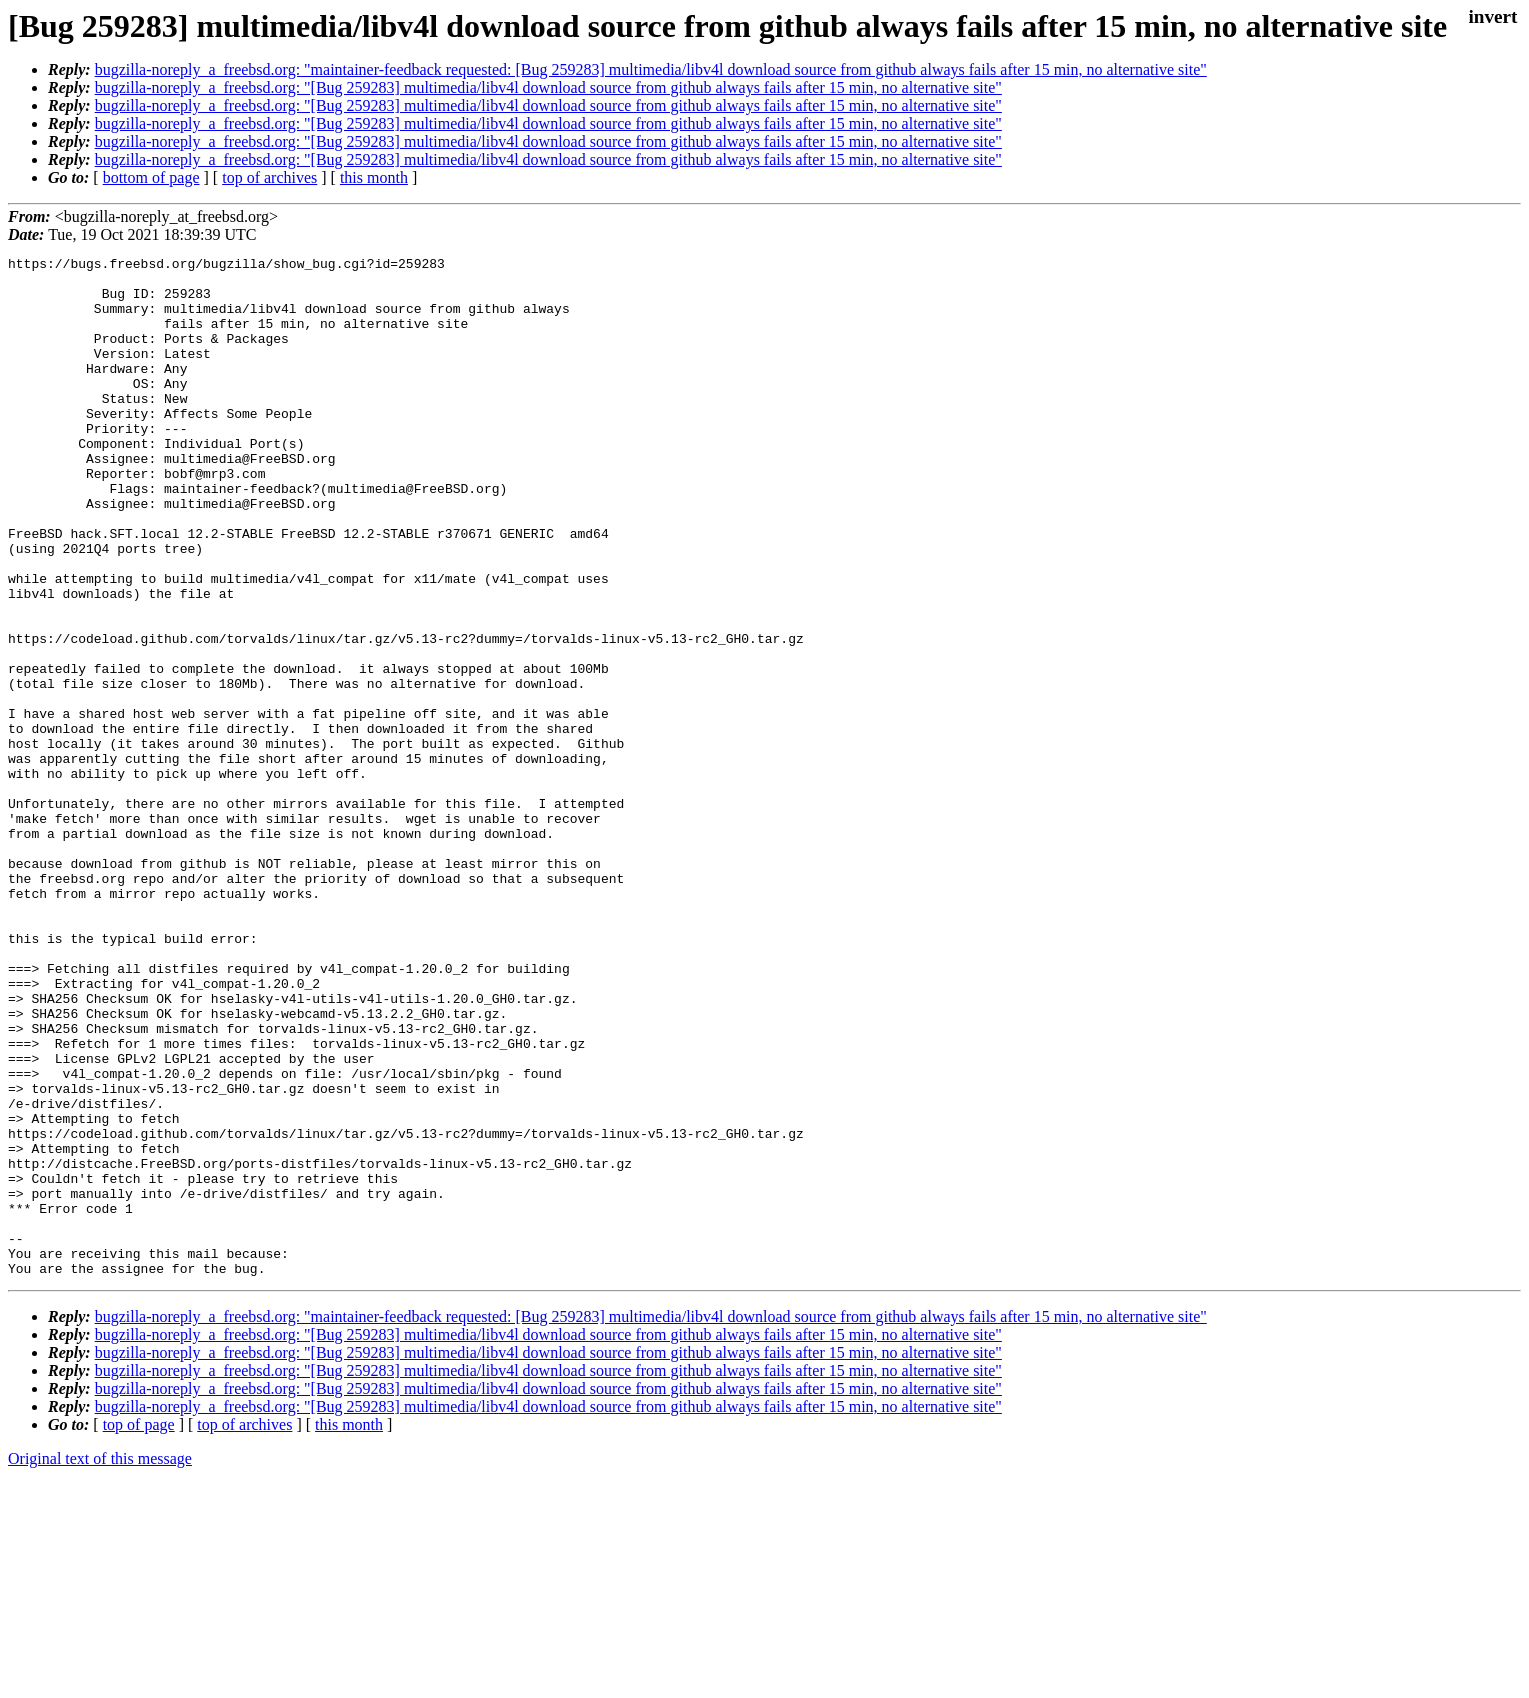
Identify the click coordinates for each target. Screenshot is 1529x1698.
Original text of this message (100, 1662)
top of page (139, 1628)
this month (374, 177)
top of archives (269, 177)
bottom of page (151, 177)
